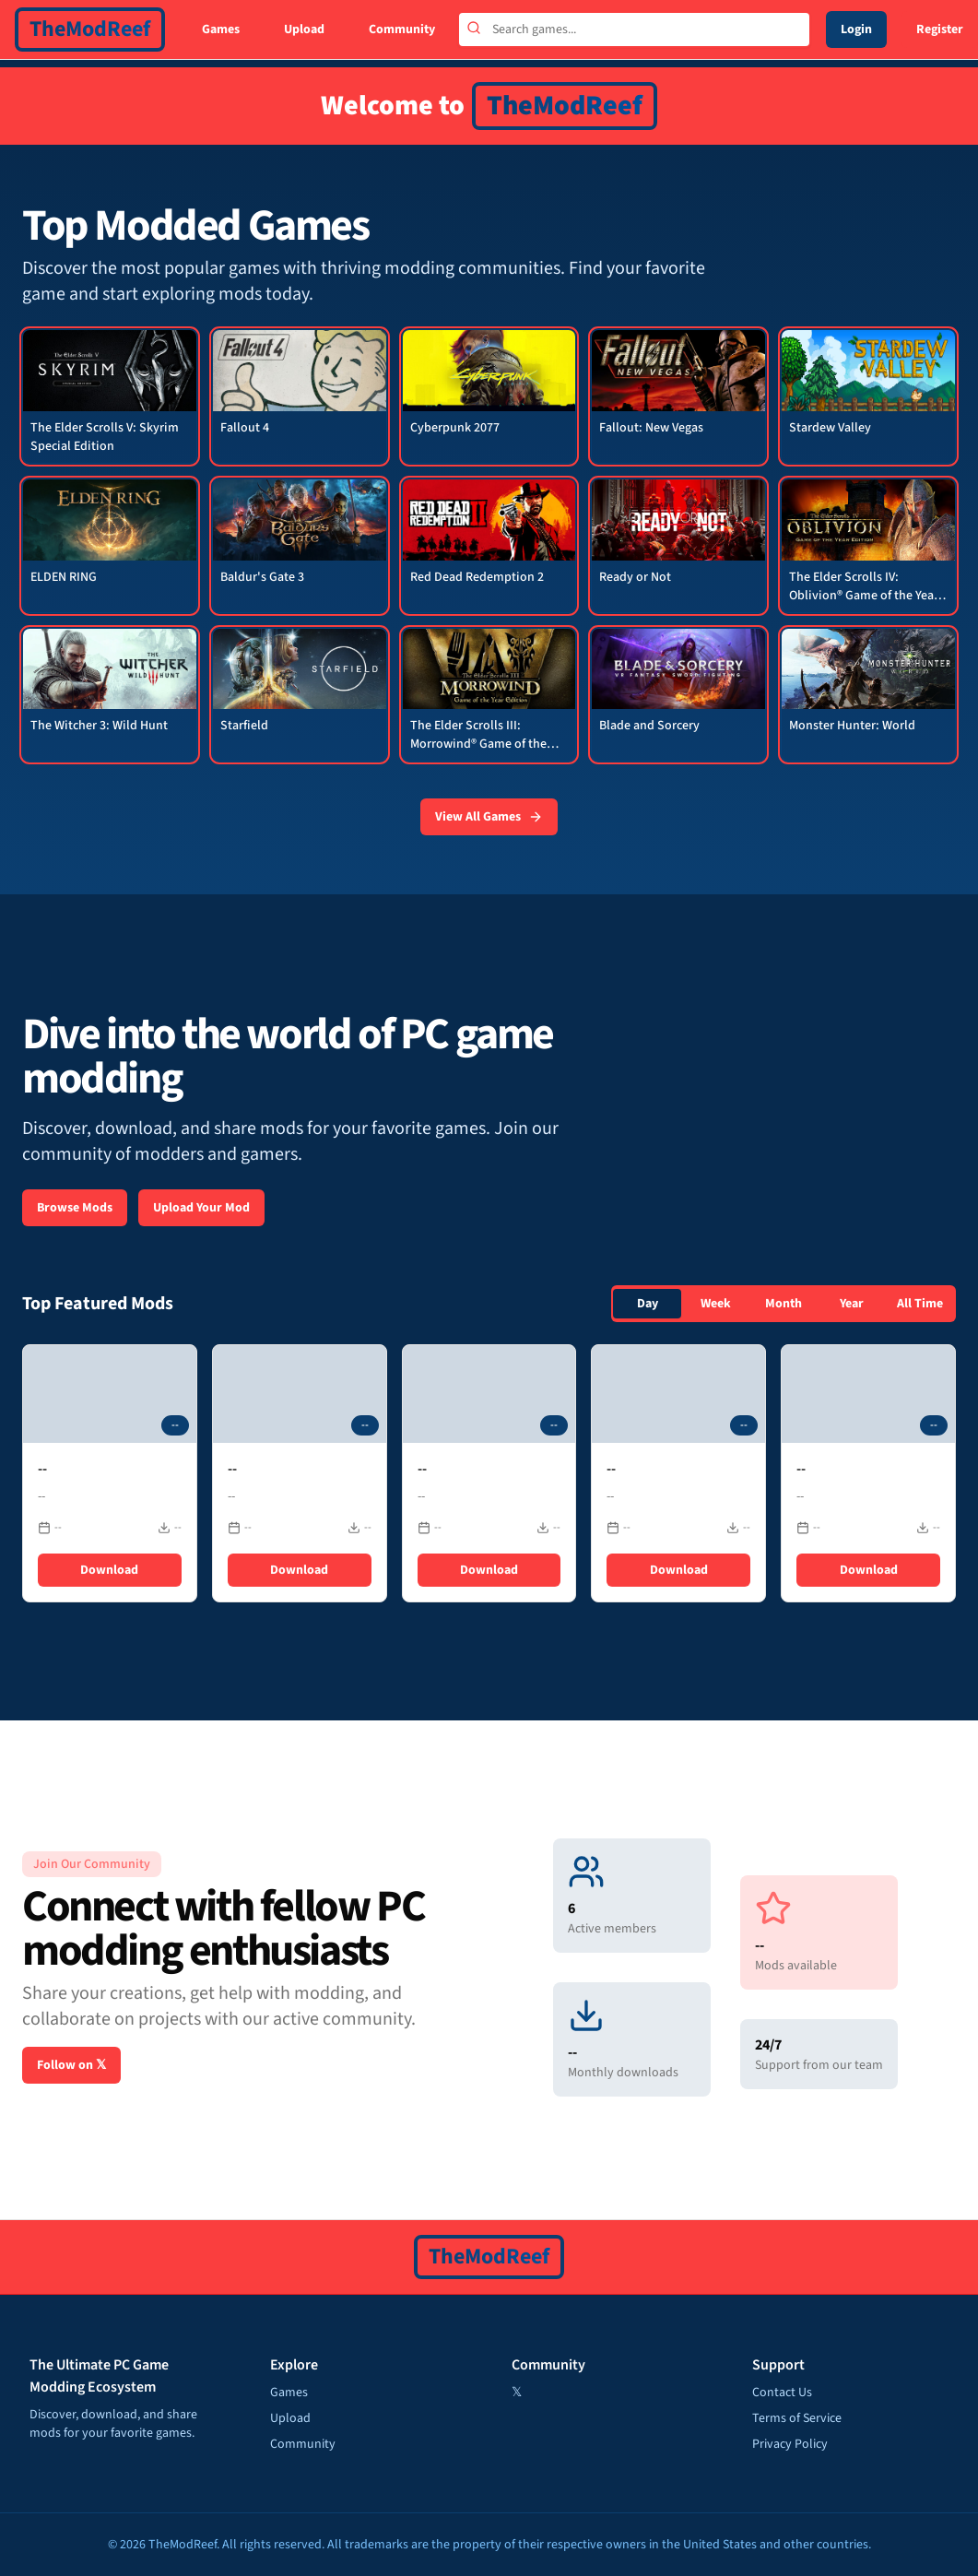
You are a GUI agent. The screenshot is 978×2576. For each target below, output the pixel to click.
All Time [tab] (920, 1303)
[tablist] (783, 1303)
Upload (304, 29)
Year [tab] (852, 1303)
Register (939, 29)
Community (402, 29)
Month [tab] (783, 1303)
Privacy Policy (790, 2444)
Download (109, 1570)
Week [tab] (716, 1303)
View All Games (489, 817)
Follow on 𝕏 (71, 2065)
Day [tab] (647, 1303)
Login (856, 29)
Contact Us (782, 2392)
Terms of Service (797, 2418)
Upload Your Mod (201, 1208)
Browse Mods (74, 1208)
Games (221, 29)
